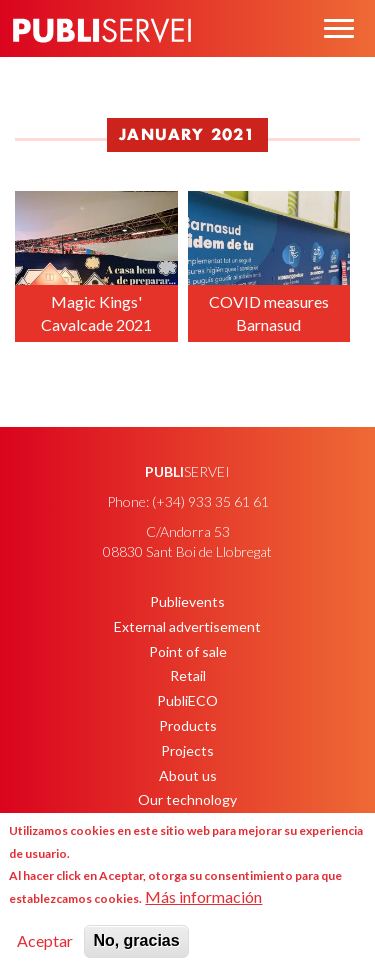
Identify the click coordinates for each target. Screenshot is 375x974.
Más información (203, 896)
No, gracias (136, 940)
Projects (187, 750)
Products (188, 725)
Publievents (187, 601)
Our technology (187, 799)
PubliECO (187, 700)
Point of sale (188, 651)
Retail (188, 675)
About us (188, 775)
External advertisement (187, 626)
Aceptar (45, 940)
